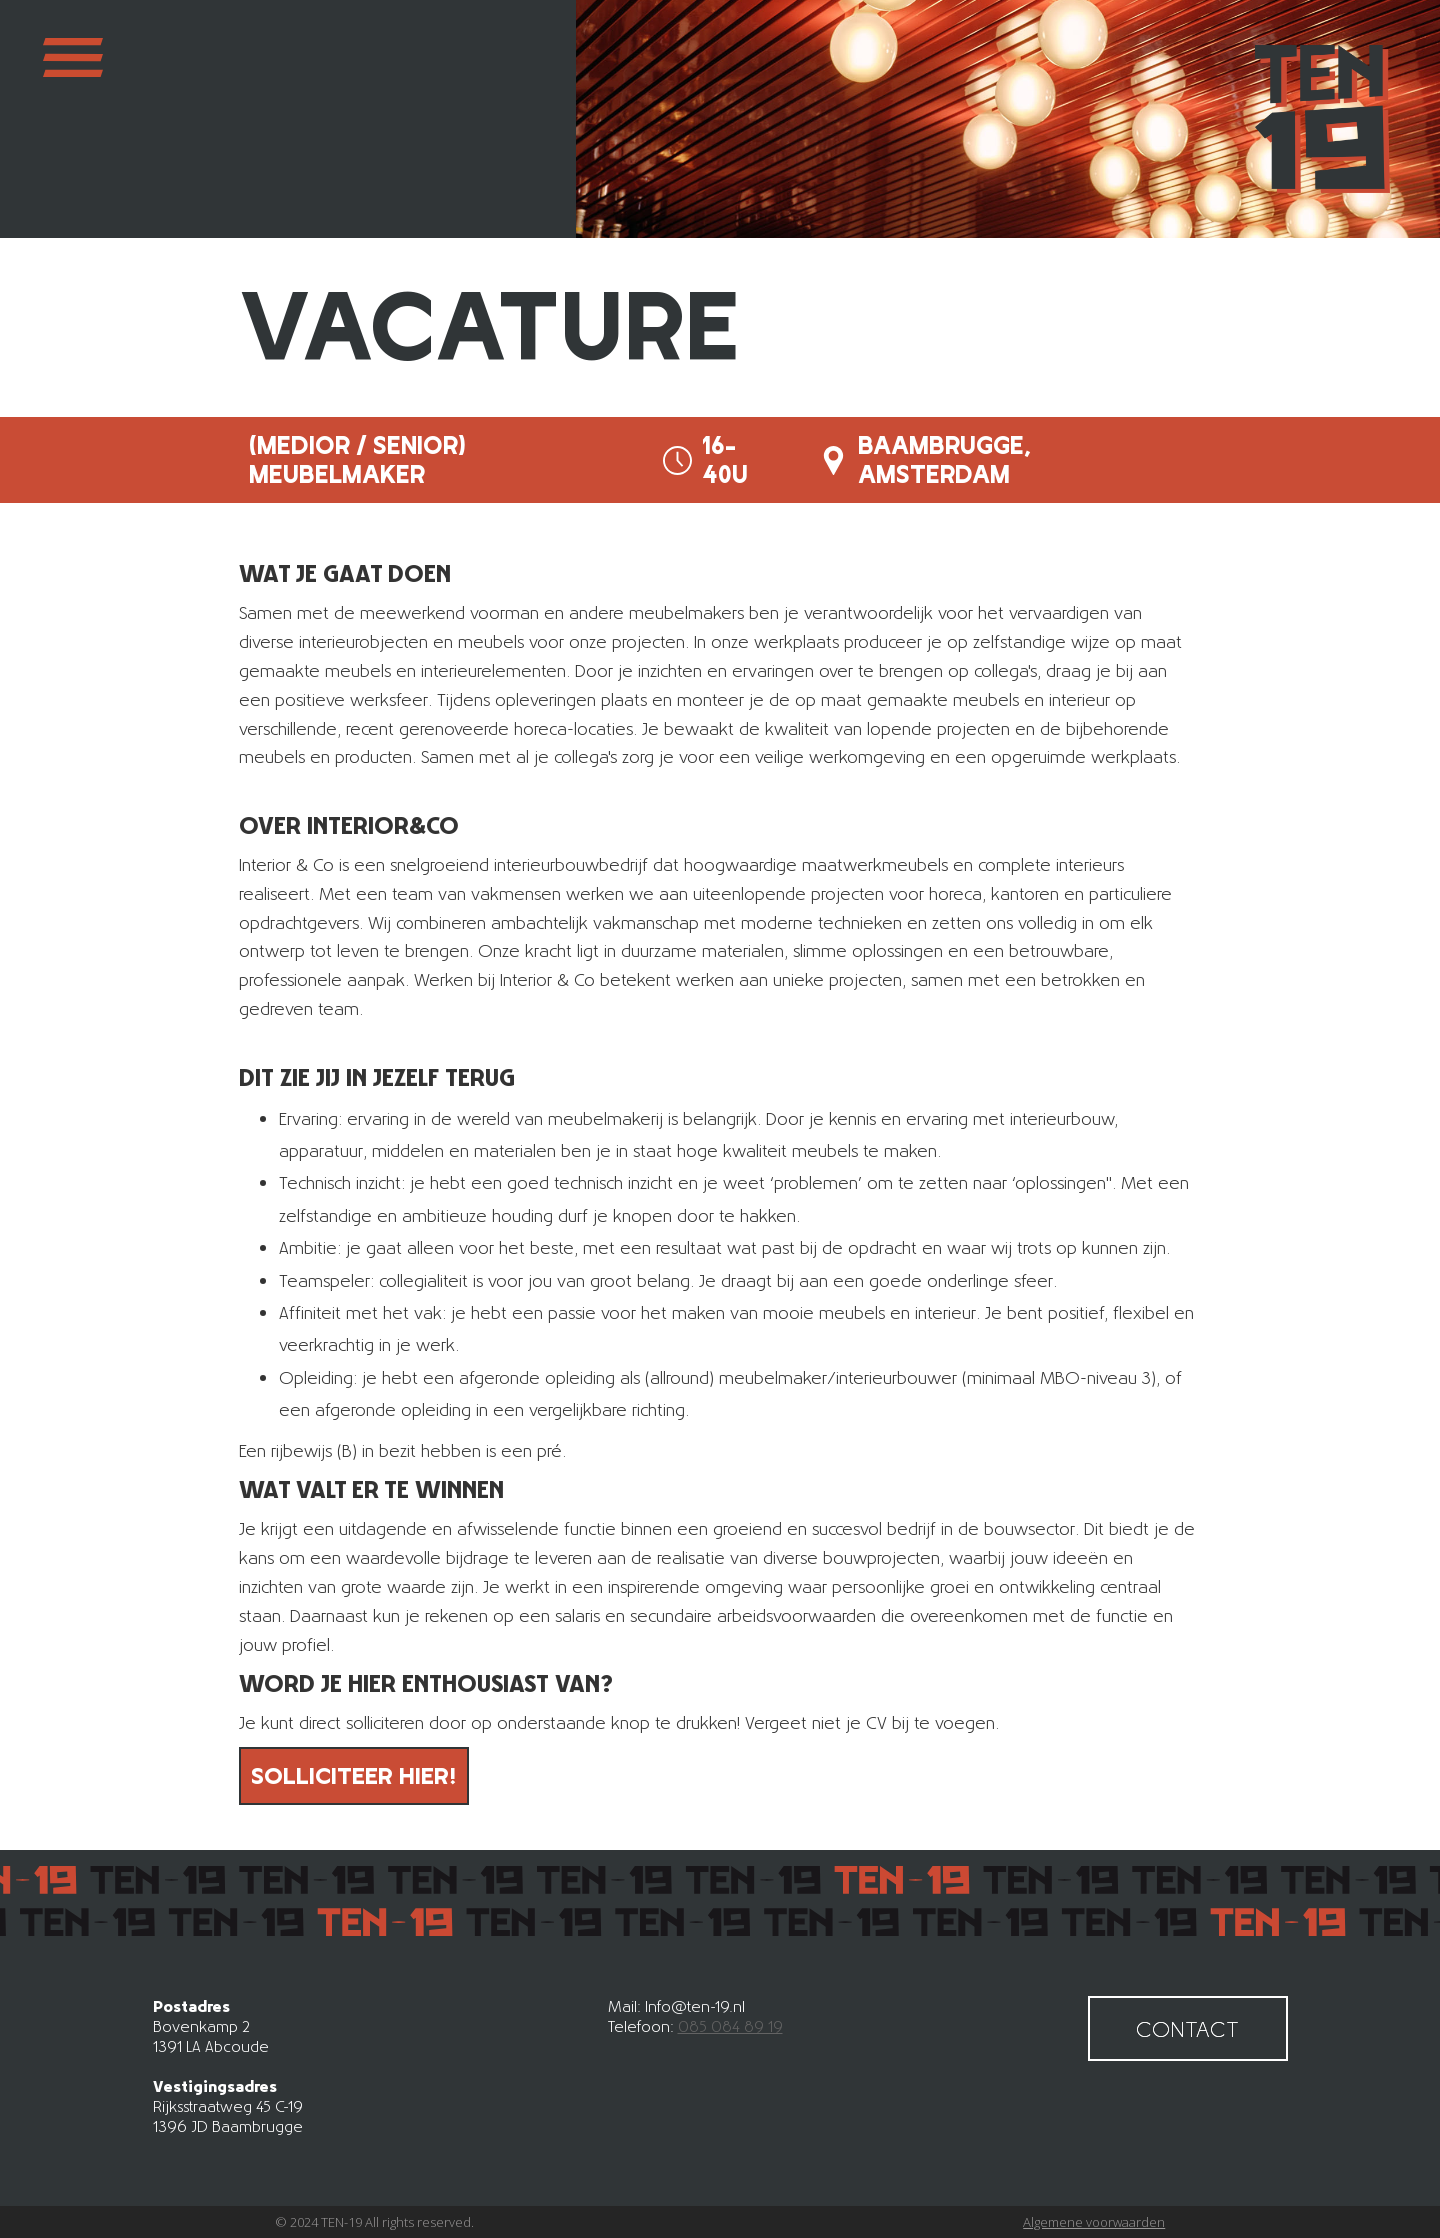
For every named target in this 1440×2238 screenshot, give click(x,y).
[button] (73, 119)
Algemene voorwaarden (1094, 2222)
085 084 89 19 (730, 2026)
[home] (1322, 119)
